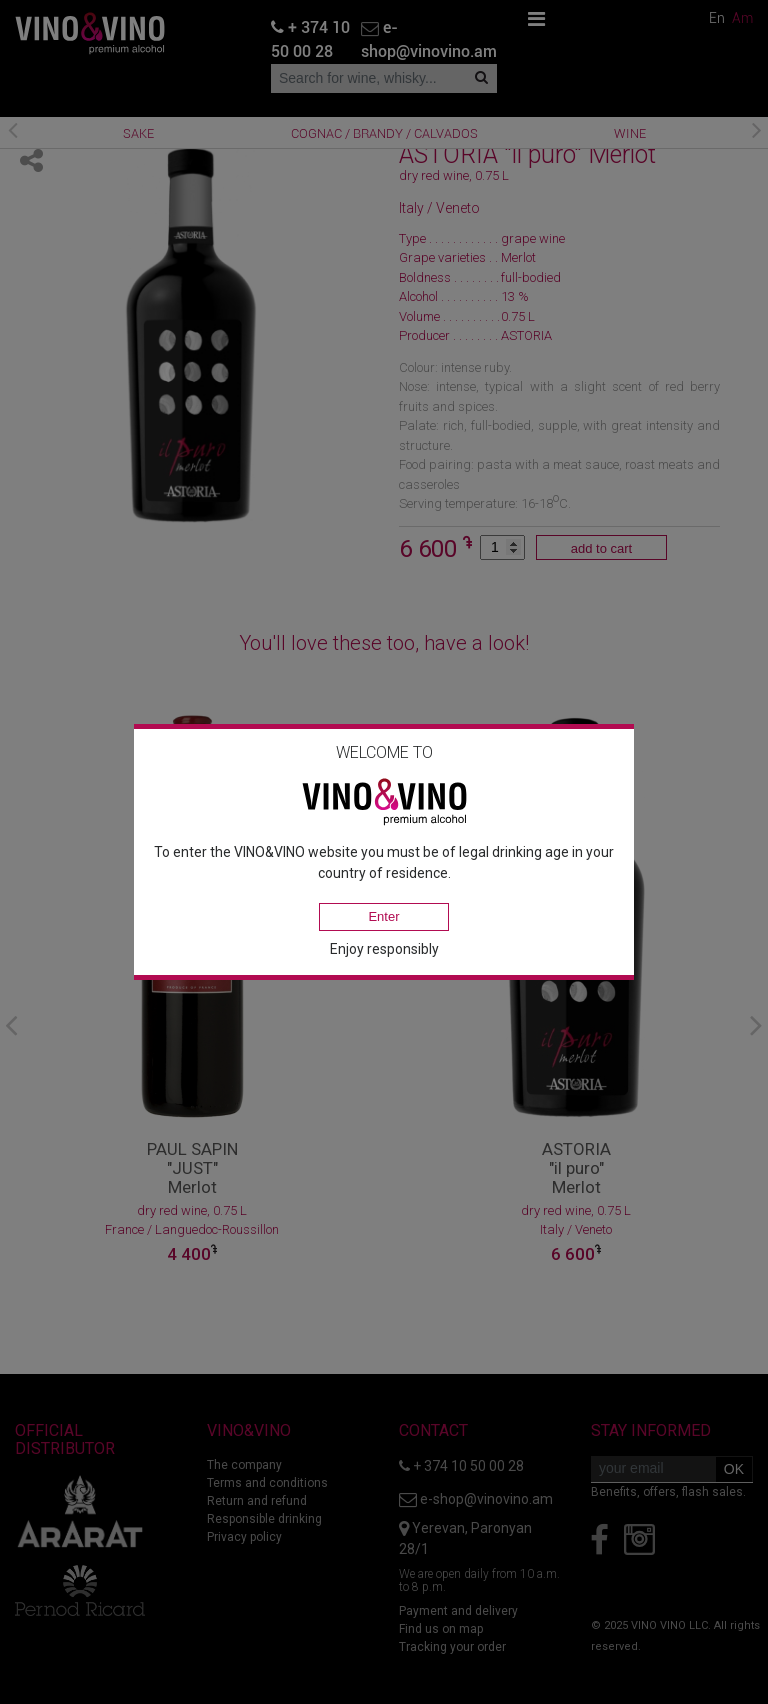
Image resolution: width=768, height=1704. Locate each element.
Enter (383, 916)
